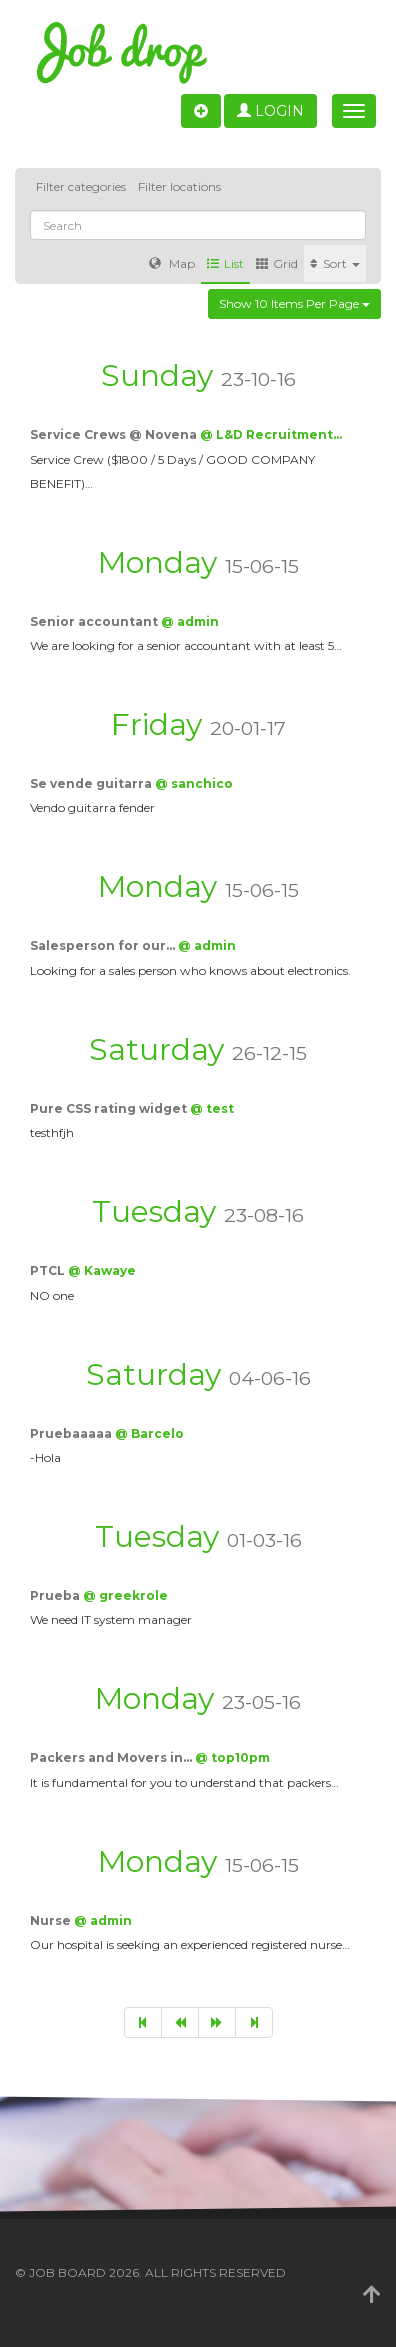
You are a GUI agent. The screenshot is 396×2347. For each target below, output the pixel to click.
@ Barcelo (149, 1433)
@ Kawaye (102, 1270)
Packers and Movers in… (112, 1757)
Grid (277, 263)
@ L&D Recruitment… (271, 434)
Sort (335, 263)
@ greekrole (125, 1595)
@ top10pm (232, 1757)
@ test (212, 1108)
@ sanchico (194, 783)
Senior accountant (95, 621)
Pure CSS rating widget (110, 1108)
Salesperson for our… (104, 945)
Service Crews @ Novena (115, 434)
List (225, 263)
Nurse (52, 1920)
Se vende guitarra (92, 783)
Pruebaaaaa (72, 1433)
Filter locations (179, 186)
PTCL (49, 1270)
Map (172, 263)
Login (270, 111)
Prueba (56, 1595)
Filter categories (81, 186)
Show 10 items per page (294, 303)
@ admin (190, 621)
